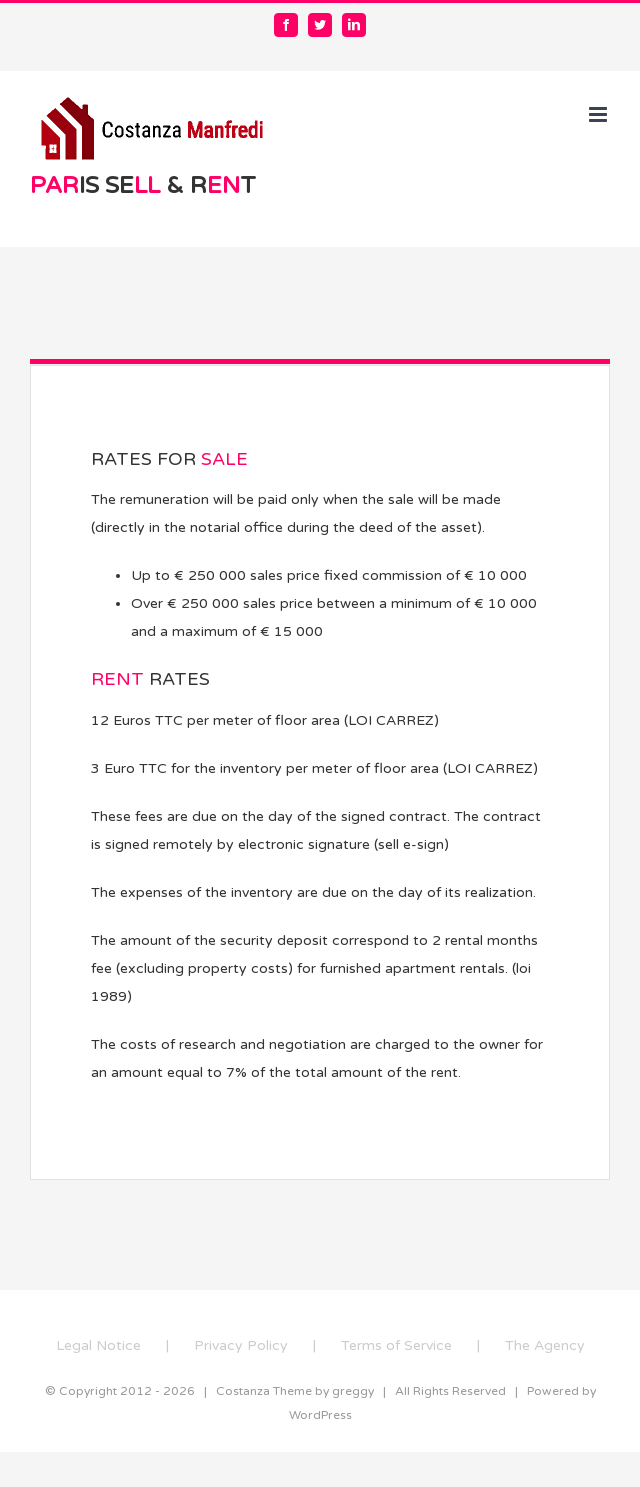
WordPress (320, 1415)
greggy (353, 1391)
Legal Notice (98, 1345)
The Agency (545, 1345)
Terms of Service (396, 1345)
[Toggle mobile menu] (599, 114)
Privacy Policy (241, 1345)
